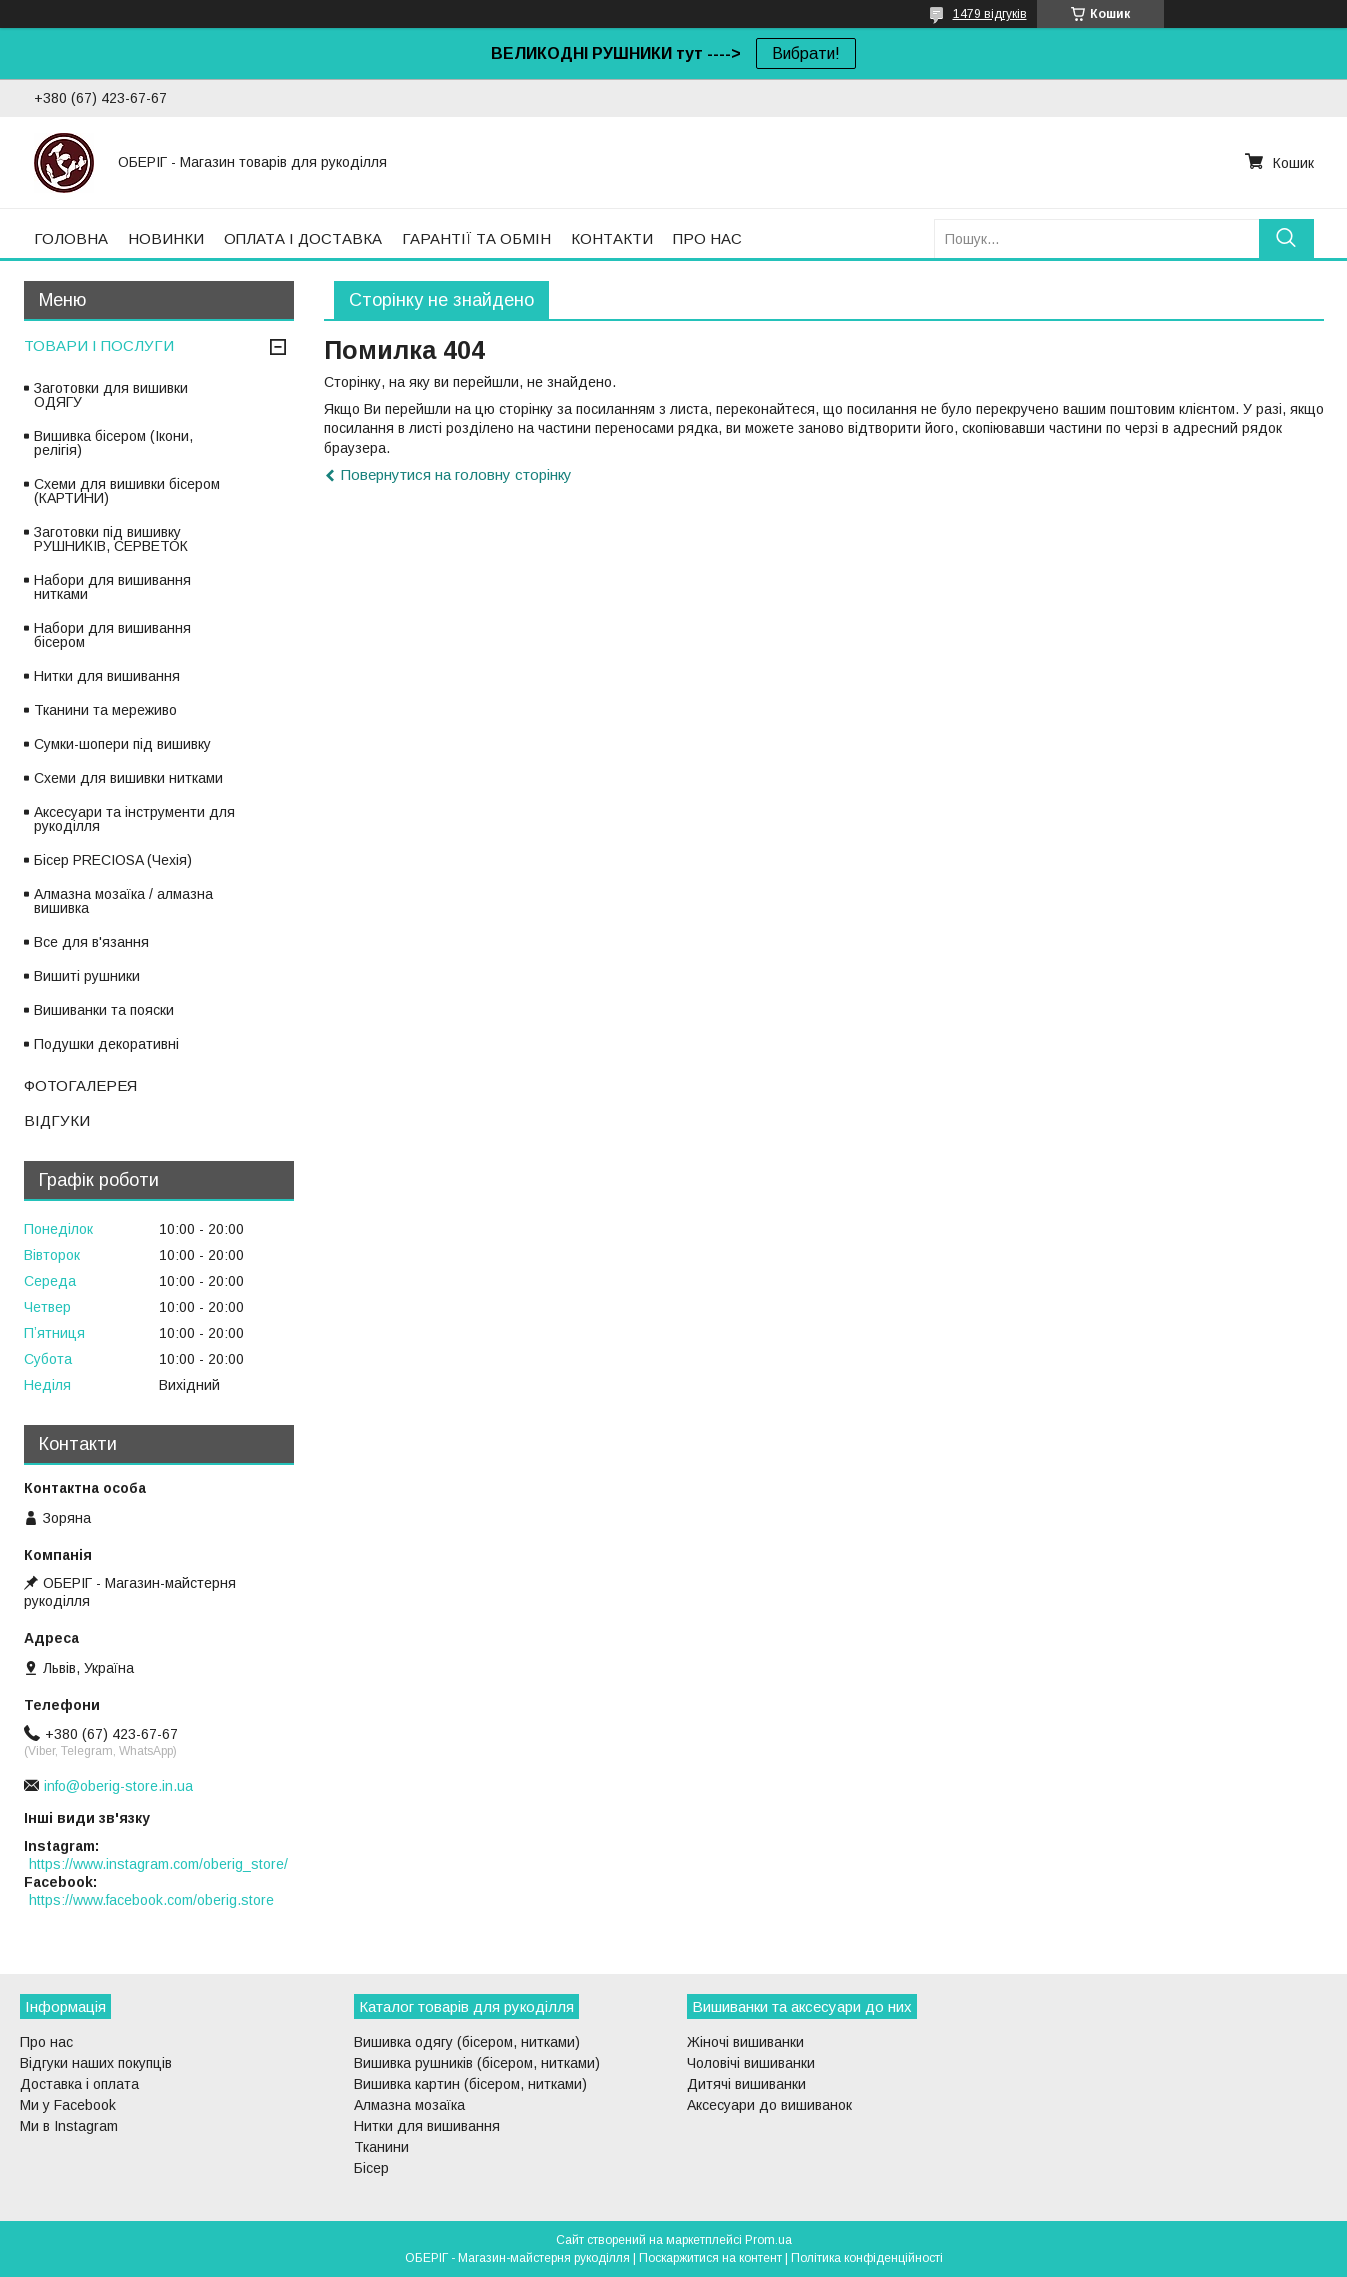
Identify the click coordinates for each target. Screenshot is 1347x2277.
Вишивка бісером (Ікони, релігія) (113, 443)
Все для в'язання (91, 942)
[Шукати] (1286, 238)
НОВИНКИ (166, 238)
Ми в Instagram (69, 2126)
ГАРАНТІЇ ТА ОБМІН (476, 238)
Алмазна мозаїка (409, 2105)
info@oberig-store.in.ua (118, 1786)
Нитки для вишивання (107, 676)
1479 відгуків (990, 14)
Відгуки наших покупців (96, 2063)
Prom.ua (768, 2240)
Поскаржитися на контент (710, 2258)
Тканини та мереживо (105, 710)
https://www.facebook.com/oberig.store (151, 1900)
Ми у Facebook (68, 2105)
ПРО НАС (707, 238)
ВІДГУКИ (57, 1120)
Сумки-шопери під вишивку (122, 744)
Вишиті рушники (87, 976)
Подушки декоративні (106, 1044)
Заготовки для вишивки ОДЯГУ (111, 395)
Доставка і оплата (79, 2084)
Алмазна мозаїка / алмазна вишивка (123, 901)
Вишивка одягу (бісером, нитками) (467, 2042)
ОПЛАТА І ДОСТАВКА (303, 238)
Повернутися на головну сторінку (456, 474)
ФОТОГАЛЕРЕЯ (80, 1085)
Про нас (46, 2042)
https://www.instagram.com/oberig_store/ (158, 1864)
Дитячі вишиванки (746, 2084)
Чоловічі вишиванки (751, 2063)
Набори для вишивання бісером (112, 635)
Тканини (381, 2147)
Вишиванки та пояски (104, 1010)
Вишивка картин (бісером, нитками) (470, 2084)
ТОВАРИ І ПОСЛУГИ (99, 345)
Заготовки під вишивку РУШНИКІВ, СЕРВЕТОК (111, 539)
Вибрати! (806, 53)
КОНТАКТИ (612, 238)
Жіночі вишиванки (745, 2042)
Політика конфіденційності (867, 2258)
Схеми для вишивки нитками (128, 778)
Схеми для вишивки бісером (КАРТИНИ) (127, 491)
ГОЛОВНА (71, 238)
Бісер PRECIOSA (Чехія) (113, 860)
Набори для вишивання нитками (112, 587)
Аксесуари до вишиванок (769, 2105)
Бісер (371, 2168)
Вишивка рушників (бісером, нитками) (477, 2063)
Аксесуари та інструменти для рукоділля (134, 819)
